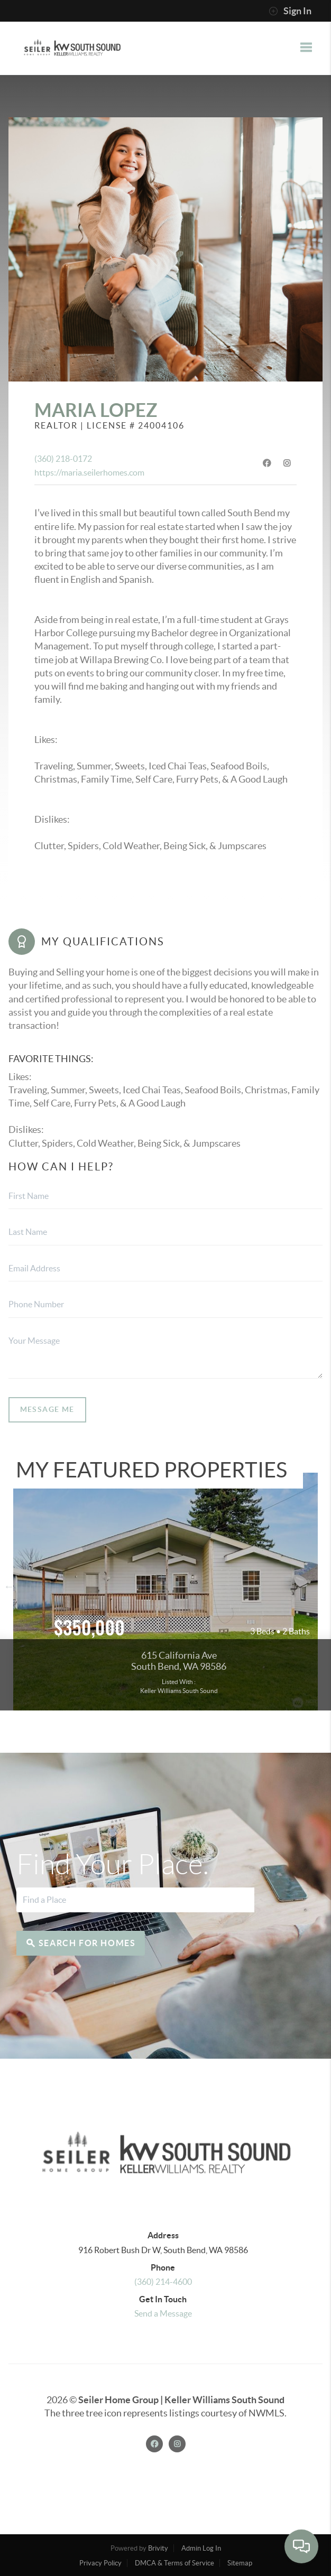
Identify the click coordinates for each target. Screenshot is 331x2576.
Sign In (290, 11)
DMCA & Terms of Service (174, 2563)
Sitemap (239, 2563)
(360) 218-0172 (63, 458)
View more (165, 1591)
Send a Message (163, 2313)
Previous (9, 1586)
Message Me (47, 1409)
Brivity (158, 2548)
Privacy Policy (100, 2563)
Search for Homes (81, 1943)
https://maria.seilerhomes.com (89, 472)
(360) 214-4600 (163, 2281)
